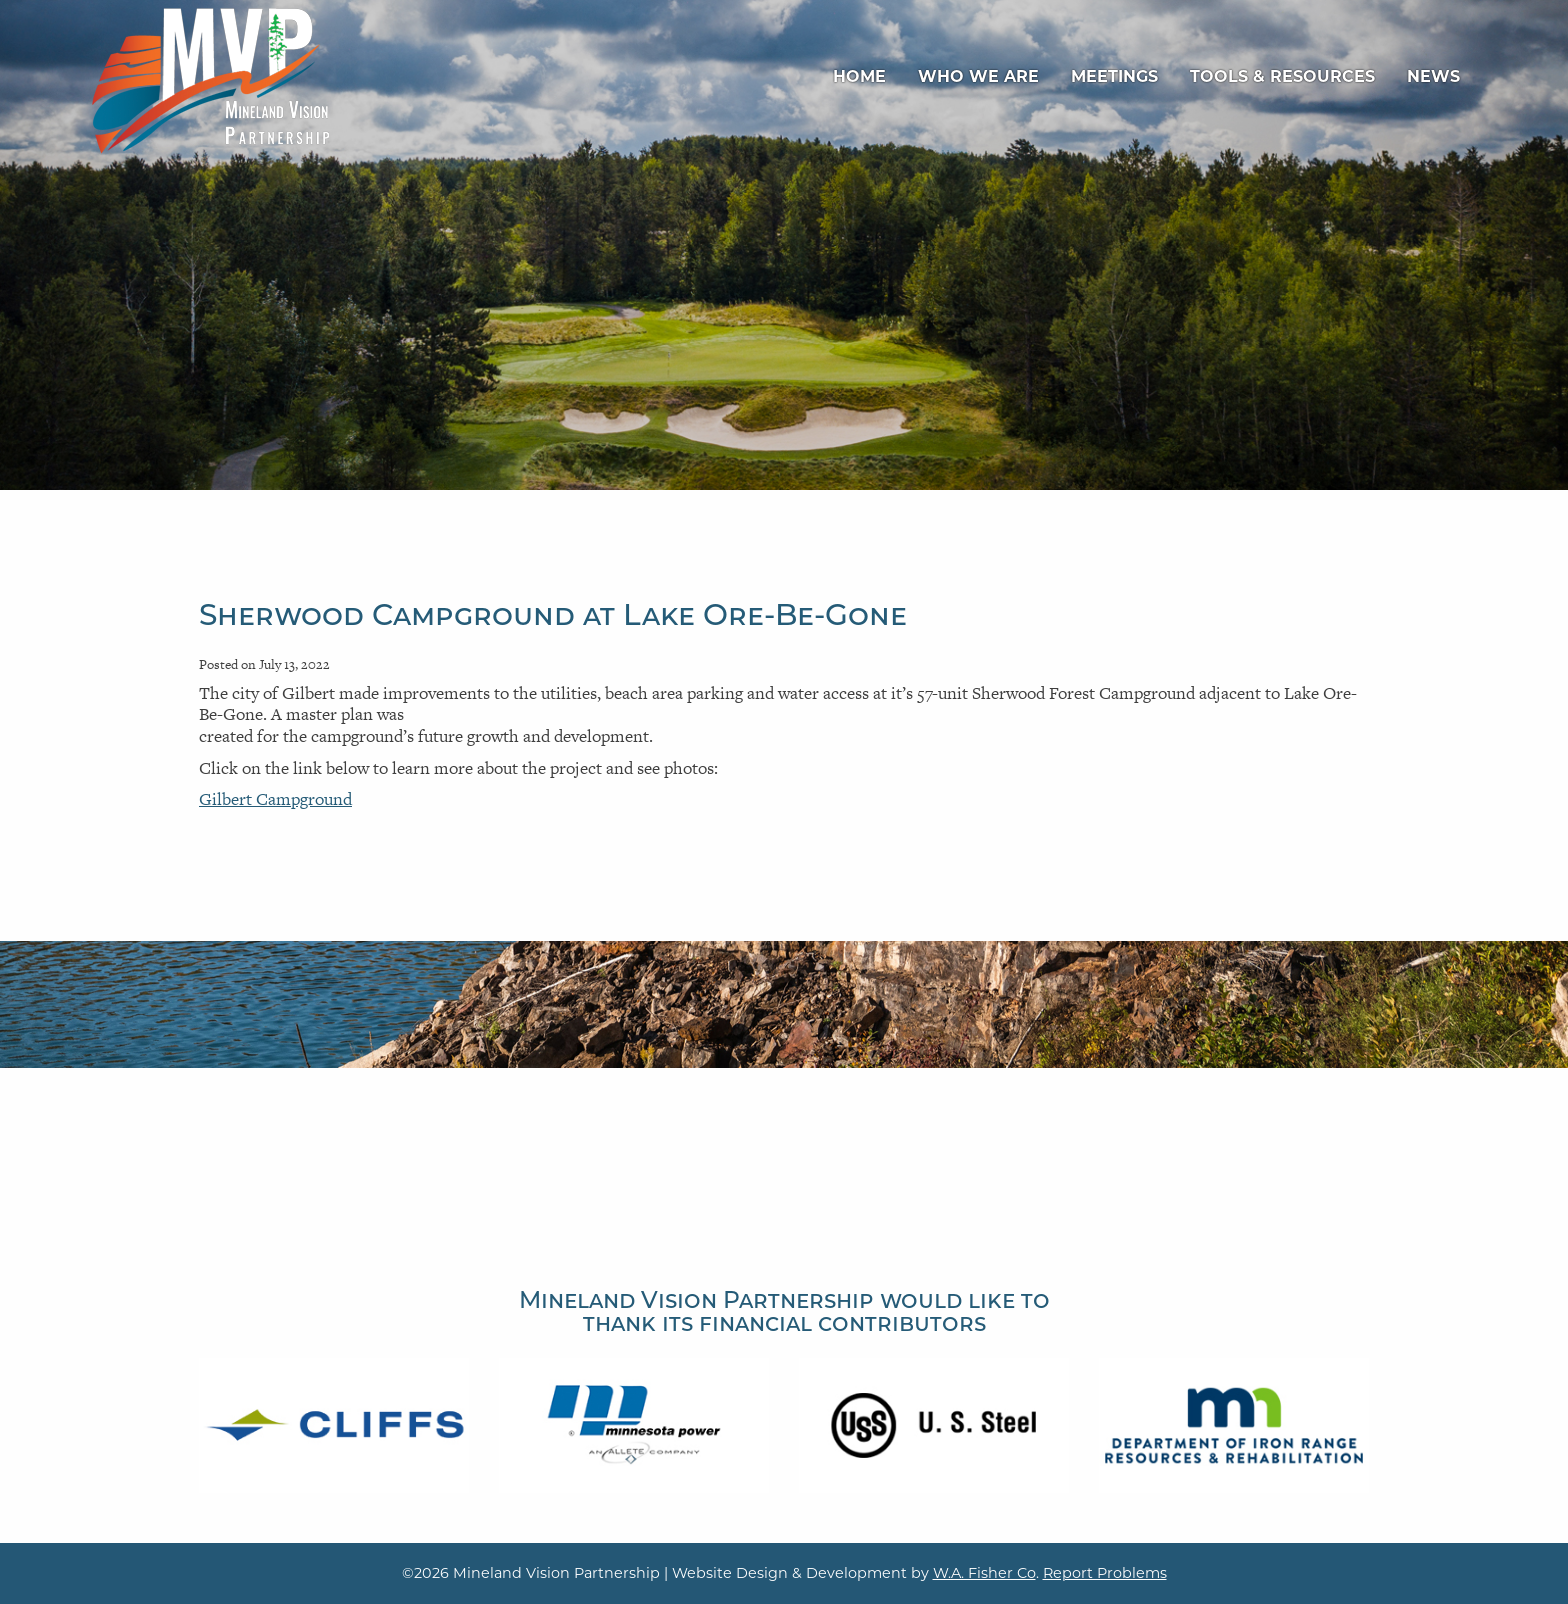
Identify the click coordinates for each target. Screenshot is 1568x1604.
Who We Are (978, 76)
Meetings (1114, 76)
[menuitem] (859, 77)
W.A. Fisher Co (984, 1573)
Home (859, 76)
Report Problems (1105, 1573)
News (1433, 76)
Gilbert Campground (275, 799)
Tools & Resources (1282, 76)
